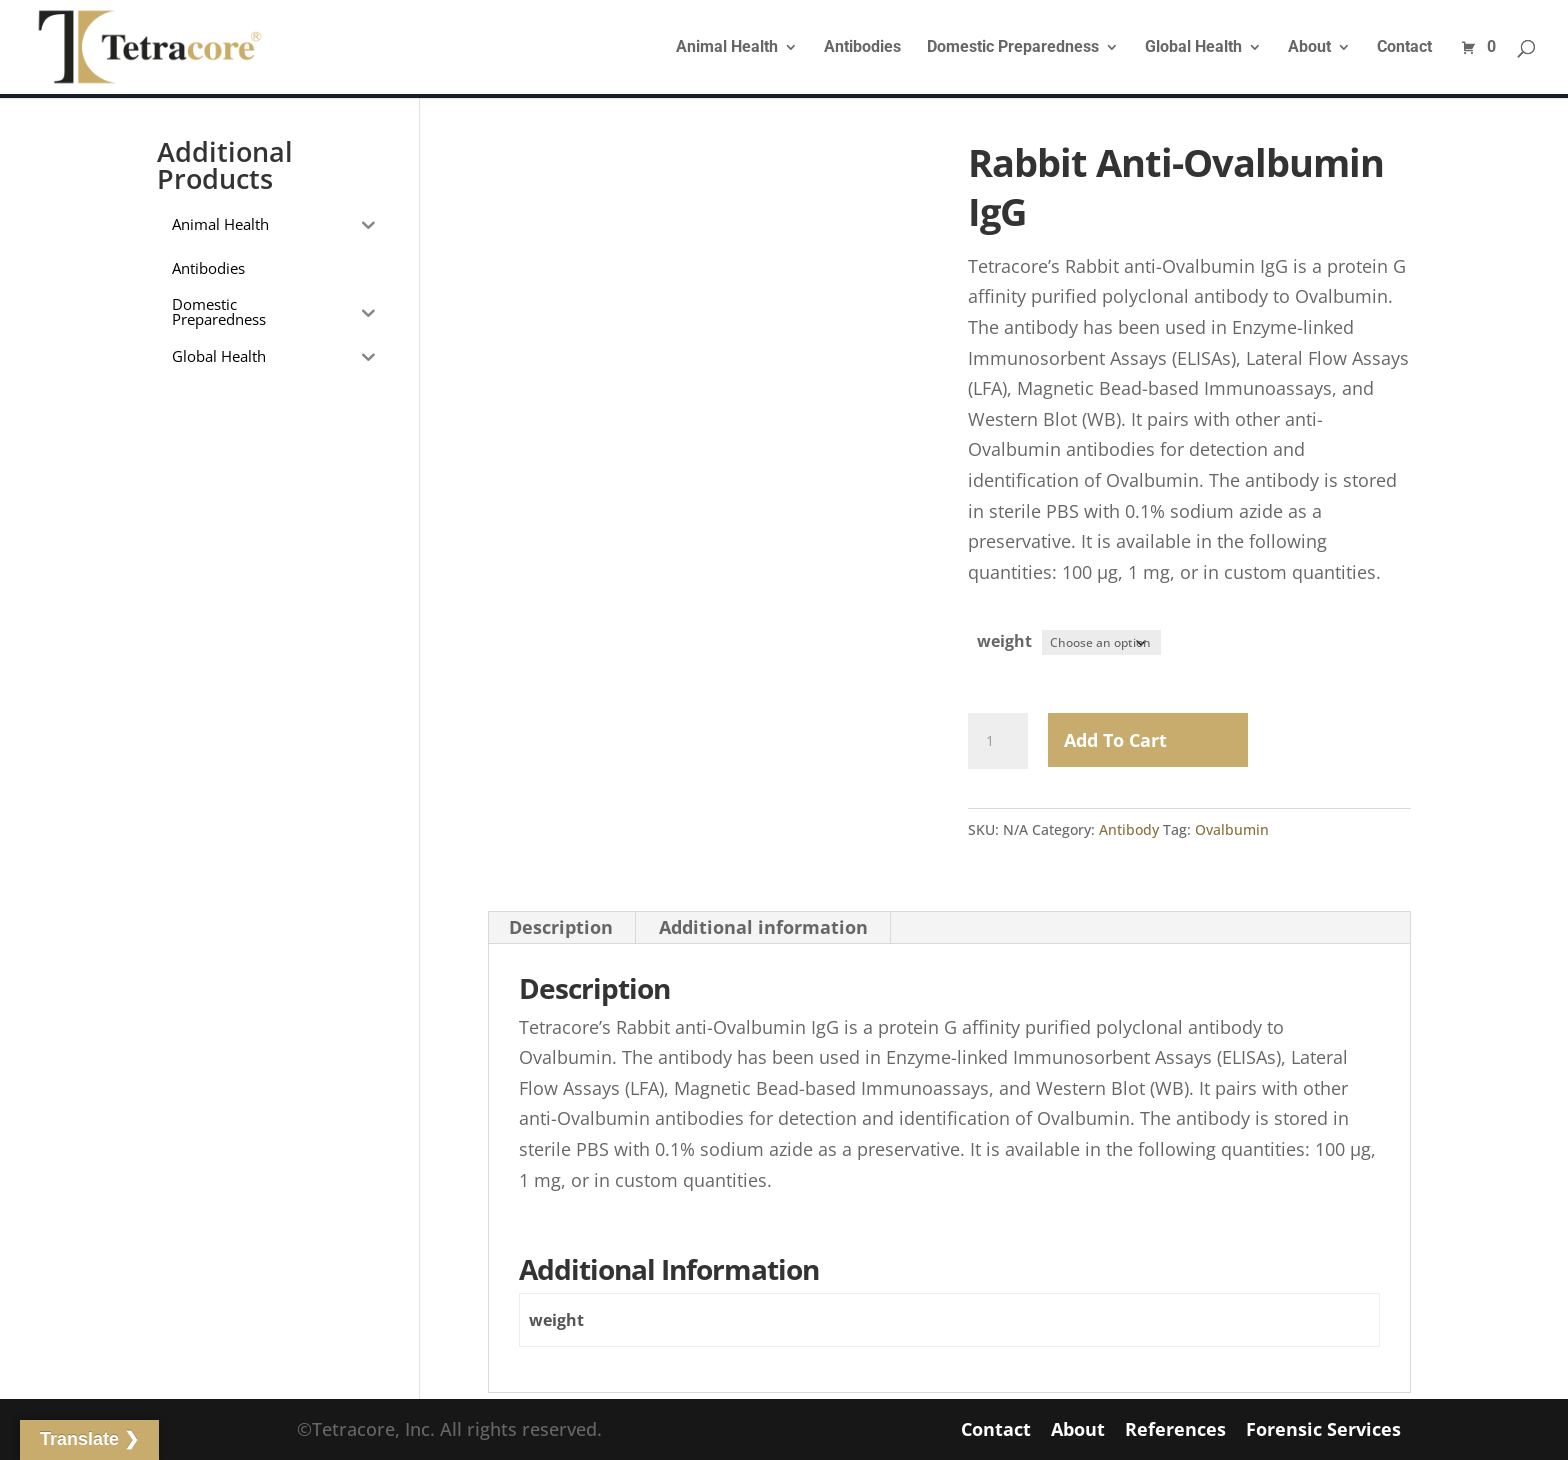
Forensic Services (1323, 1429)
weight (1004, 641)
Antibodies (862, 48)
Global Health (1193, 48)
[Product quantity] (998, 740)
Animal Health (727, 48)
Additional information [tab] (763, 926)
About (1309, 48)
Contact (1404, 48)
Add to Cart (1115, 739)
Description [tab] (561, 926)
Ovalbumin (1232, 828)
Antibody (1129, 828)
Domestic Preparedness (1013, 48)
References (1175, 1429)
